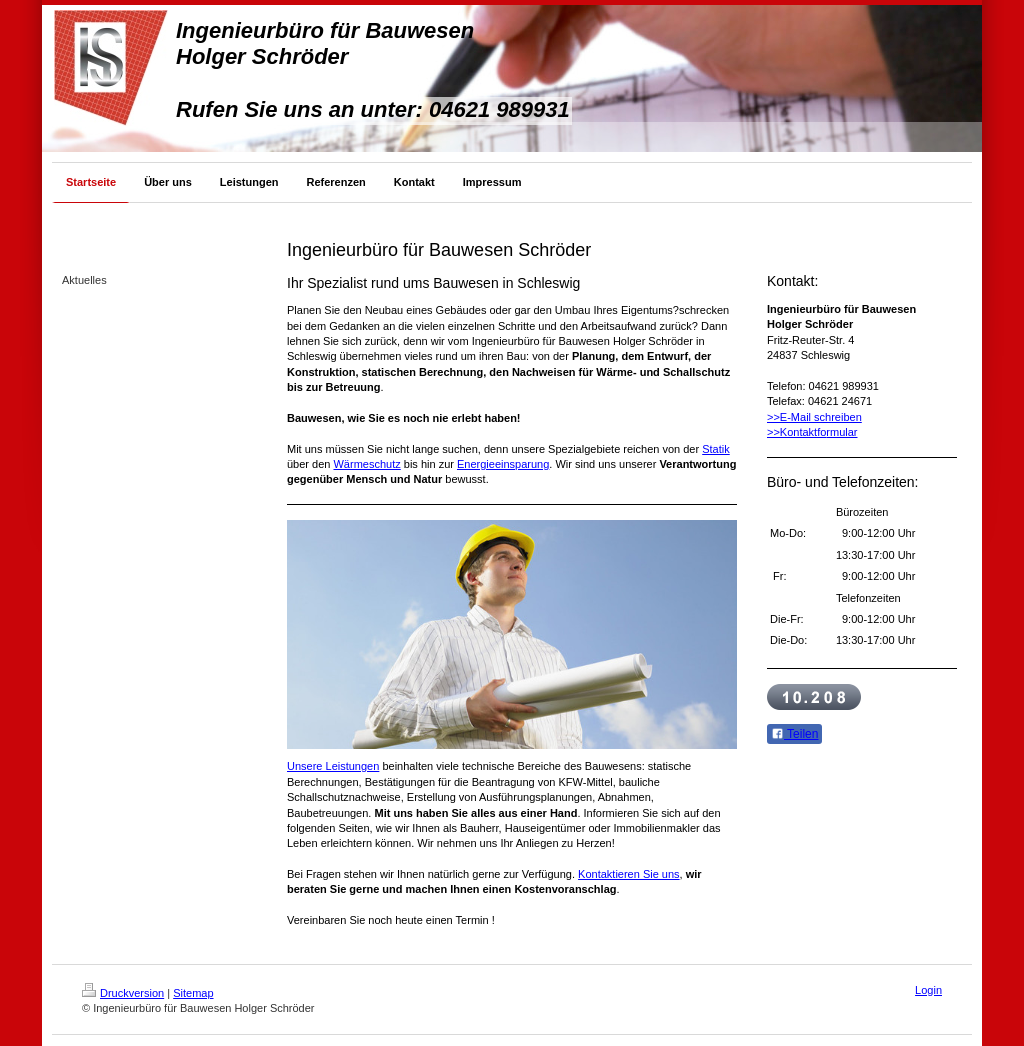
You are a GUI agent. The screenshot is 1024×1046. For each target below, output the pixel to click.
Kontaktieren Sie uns (629, 874)
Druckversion (123, 993)
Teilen (794, 734)
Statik (716, 449)
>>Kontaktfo (796, 432)
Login (928, 990)
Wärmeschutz (366, 464)
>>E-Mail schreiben (814, 417)
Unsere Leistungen (333, 766)
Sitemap (193, 993)
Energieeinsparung (503, 464)
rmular (841, 432)
